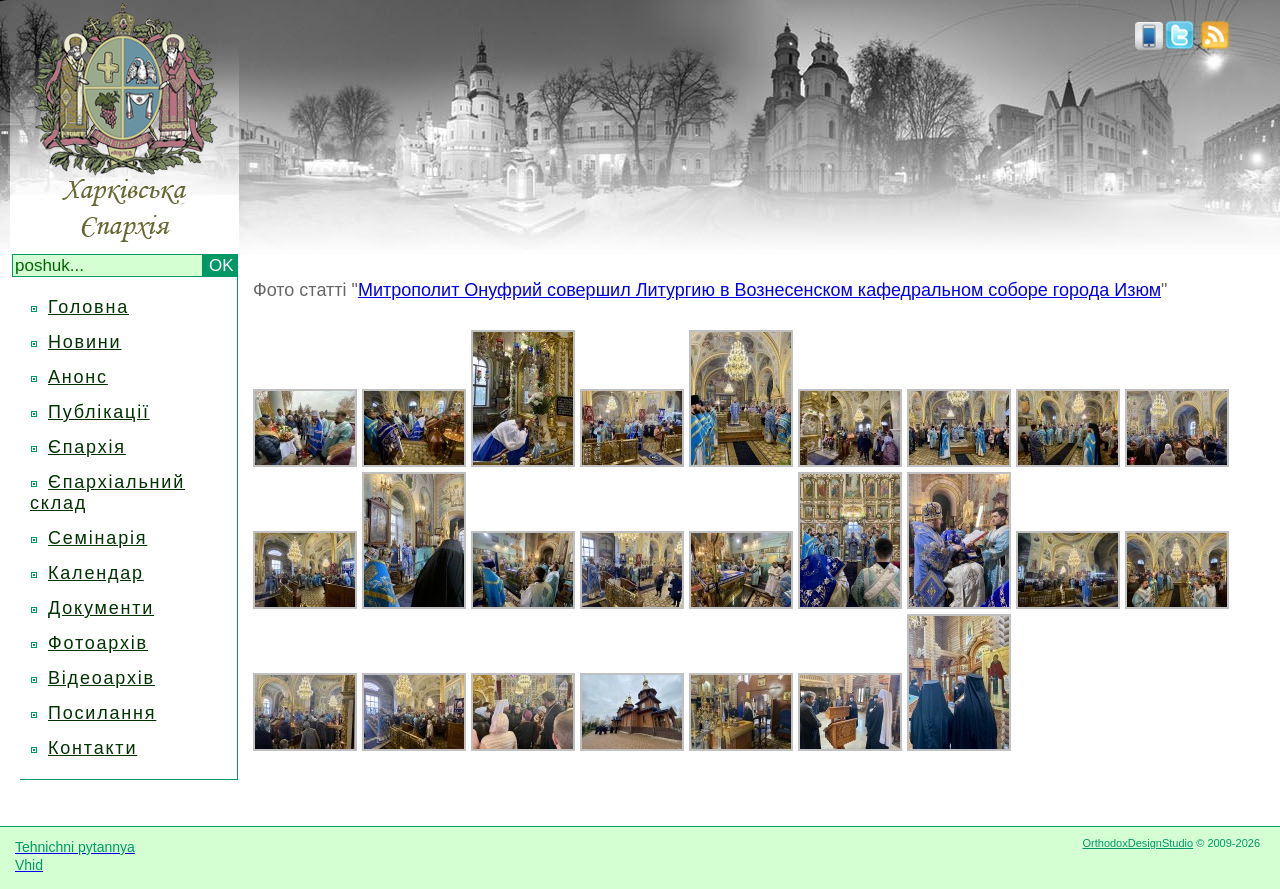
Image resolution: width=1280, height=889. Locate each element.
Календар (96, 573)
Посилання (102, 713)
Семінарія (97, 538)
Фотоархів (98, 643)
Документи (101, 608)
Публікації (99, 412)
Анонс (78, 377)
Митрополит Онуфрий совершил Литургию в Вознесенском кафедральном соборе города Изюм (759, 290)
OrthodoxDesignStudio (1137, 843)
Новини (84, 342)
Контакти (92, 748)
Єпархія (87, 447)
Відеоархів (101, 678)
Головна (88, 307)
